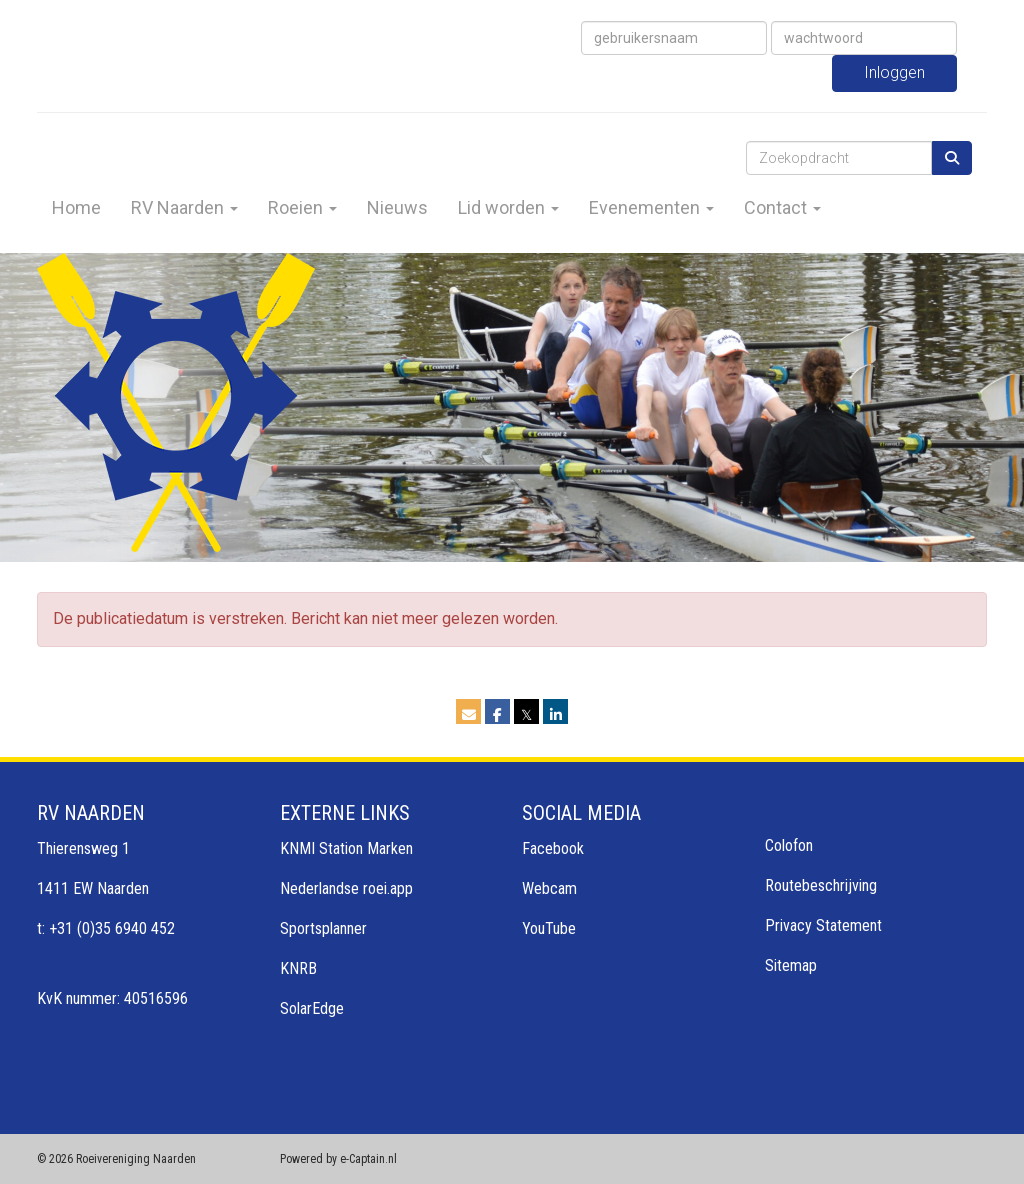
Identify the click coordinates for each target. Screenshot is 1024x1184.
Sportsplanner (323, 928)
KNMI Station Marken (346, 848)
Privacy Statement (823, 925)
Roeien (302, 207)
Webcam (549, 888)
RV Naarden (184, 207)
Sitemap (791, 965)
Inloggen (894, 72)
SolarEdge (312, 1008)
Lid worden (508, 207)
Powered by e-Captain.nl (338, 1159)
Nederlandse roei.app (346, 888)
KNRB (298, 968)
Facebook (553, 848)
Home (76, 207)
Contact (782, 207)
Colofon (789, 845)
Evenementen (651, 207)
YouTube (549, 928)
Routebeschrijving (821, 885)
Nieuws (397, 207)
